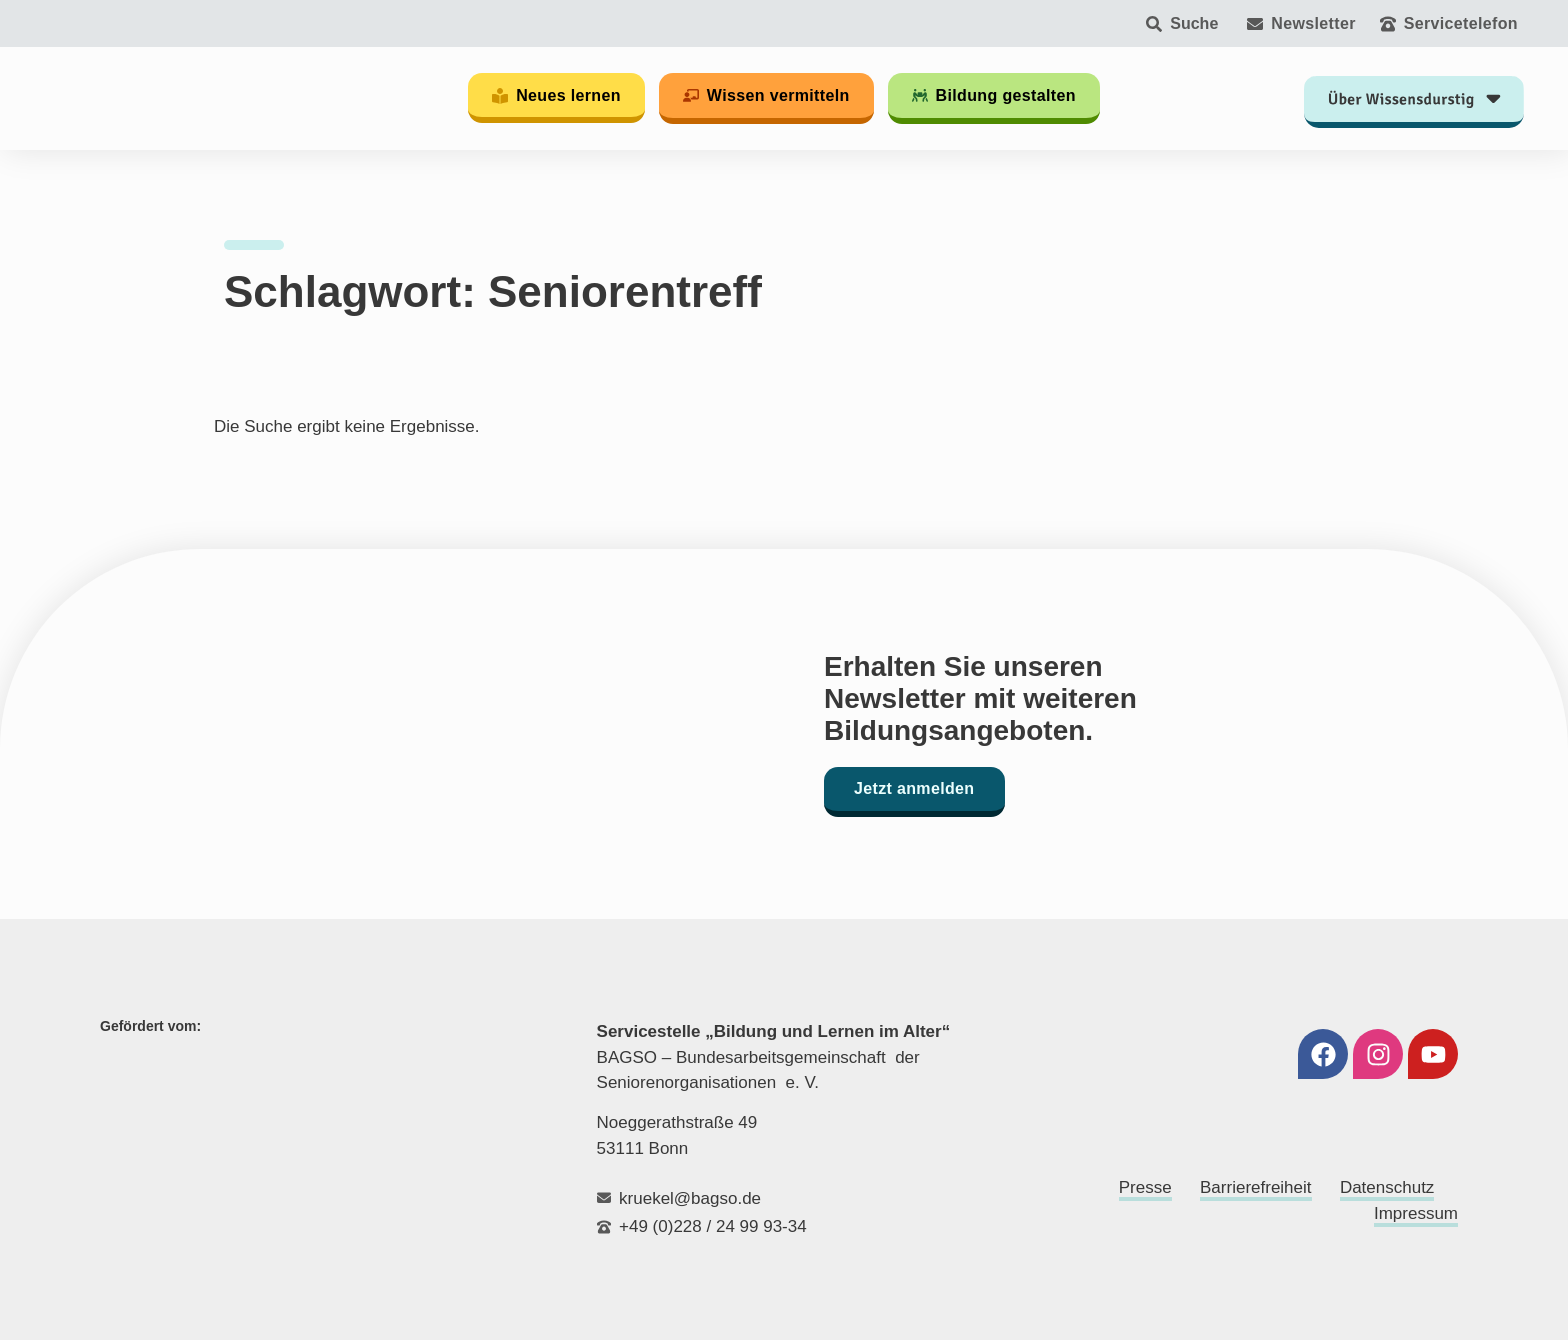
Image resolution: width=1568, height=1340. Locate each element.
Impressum (1416, 1213)
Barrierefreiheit (1256, 1187)
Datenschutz (1387, 1187)
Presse (1145, 1187)
